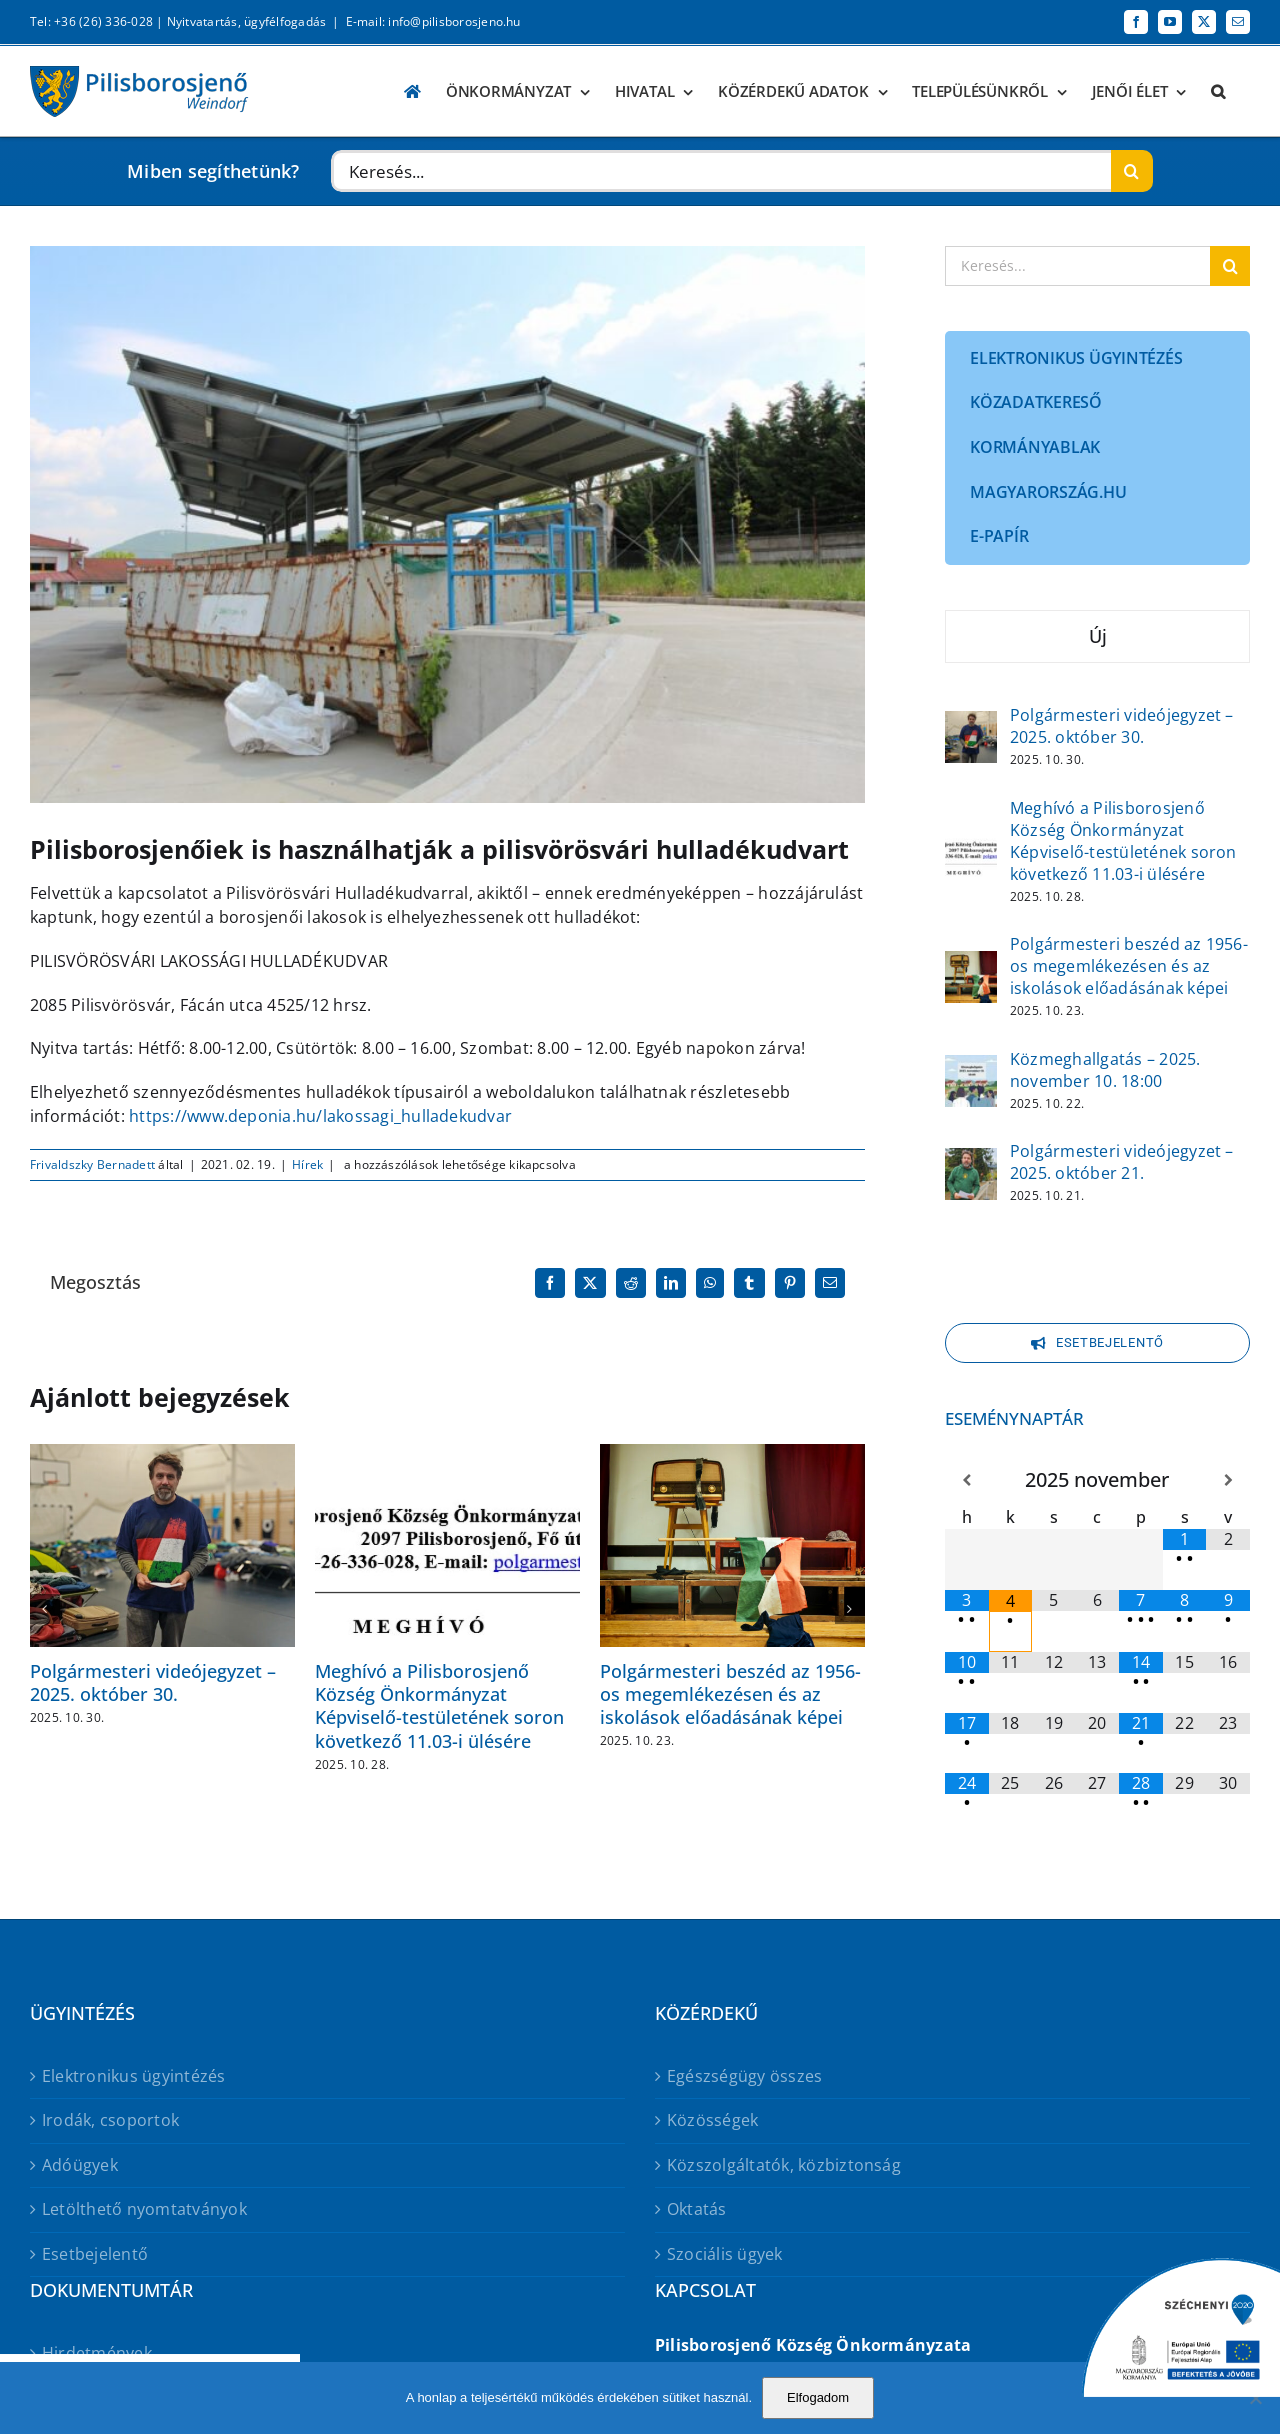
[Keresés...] (720, 171)
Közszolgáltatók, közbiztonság (784, 2165)
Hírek (307, 1164)
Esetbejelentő (95, 2254)
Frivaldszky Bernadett (92, 1164)
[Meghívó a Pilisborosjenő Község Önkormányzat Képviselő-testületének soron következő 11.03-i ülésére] (971, 839)
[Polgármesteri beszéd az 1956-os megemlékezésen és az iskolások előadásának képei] (971, 964)
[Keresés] (1132, 171)
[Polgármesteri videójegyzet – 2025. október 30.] (971, 724)
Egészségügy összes (744, 2076)
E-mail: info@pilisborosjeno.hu (433, 21)
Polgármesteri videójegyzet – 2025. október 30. (153, 1682)
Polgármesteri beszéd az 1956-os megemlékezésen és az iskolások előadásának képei (730, 1694)
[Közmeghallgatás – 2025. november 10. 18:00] (971, 1068)
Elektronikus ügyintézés (134, 2076)
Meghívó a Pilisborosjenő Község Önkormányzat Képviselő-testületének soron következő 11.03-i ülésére (439, 1706)
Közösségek (712, 2120)
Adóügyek (80, 2165)
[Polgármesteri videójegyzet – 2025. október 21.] (971, 1161)
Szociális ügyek (725, 2254)
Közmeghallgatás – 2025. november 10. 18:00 (1105, 1070)
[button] (1218, 91)
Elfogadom (818, 2397)
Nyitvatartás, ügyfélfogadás (246, 21)
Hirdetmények (97, 2353)
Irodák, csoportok (110, 2120)
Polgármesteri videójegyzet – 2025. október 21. (1122, 1162)
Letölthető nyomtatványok (144, 2209)
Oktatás (697, 2209)
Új (1098, 636)
